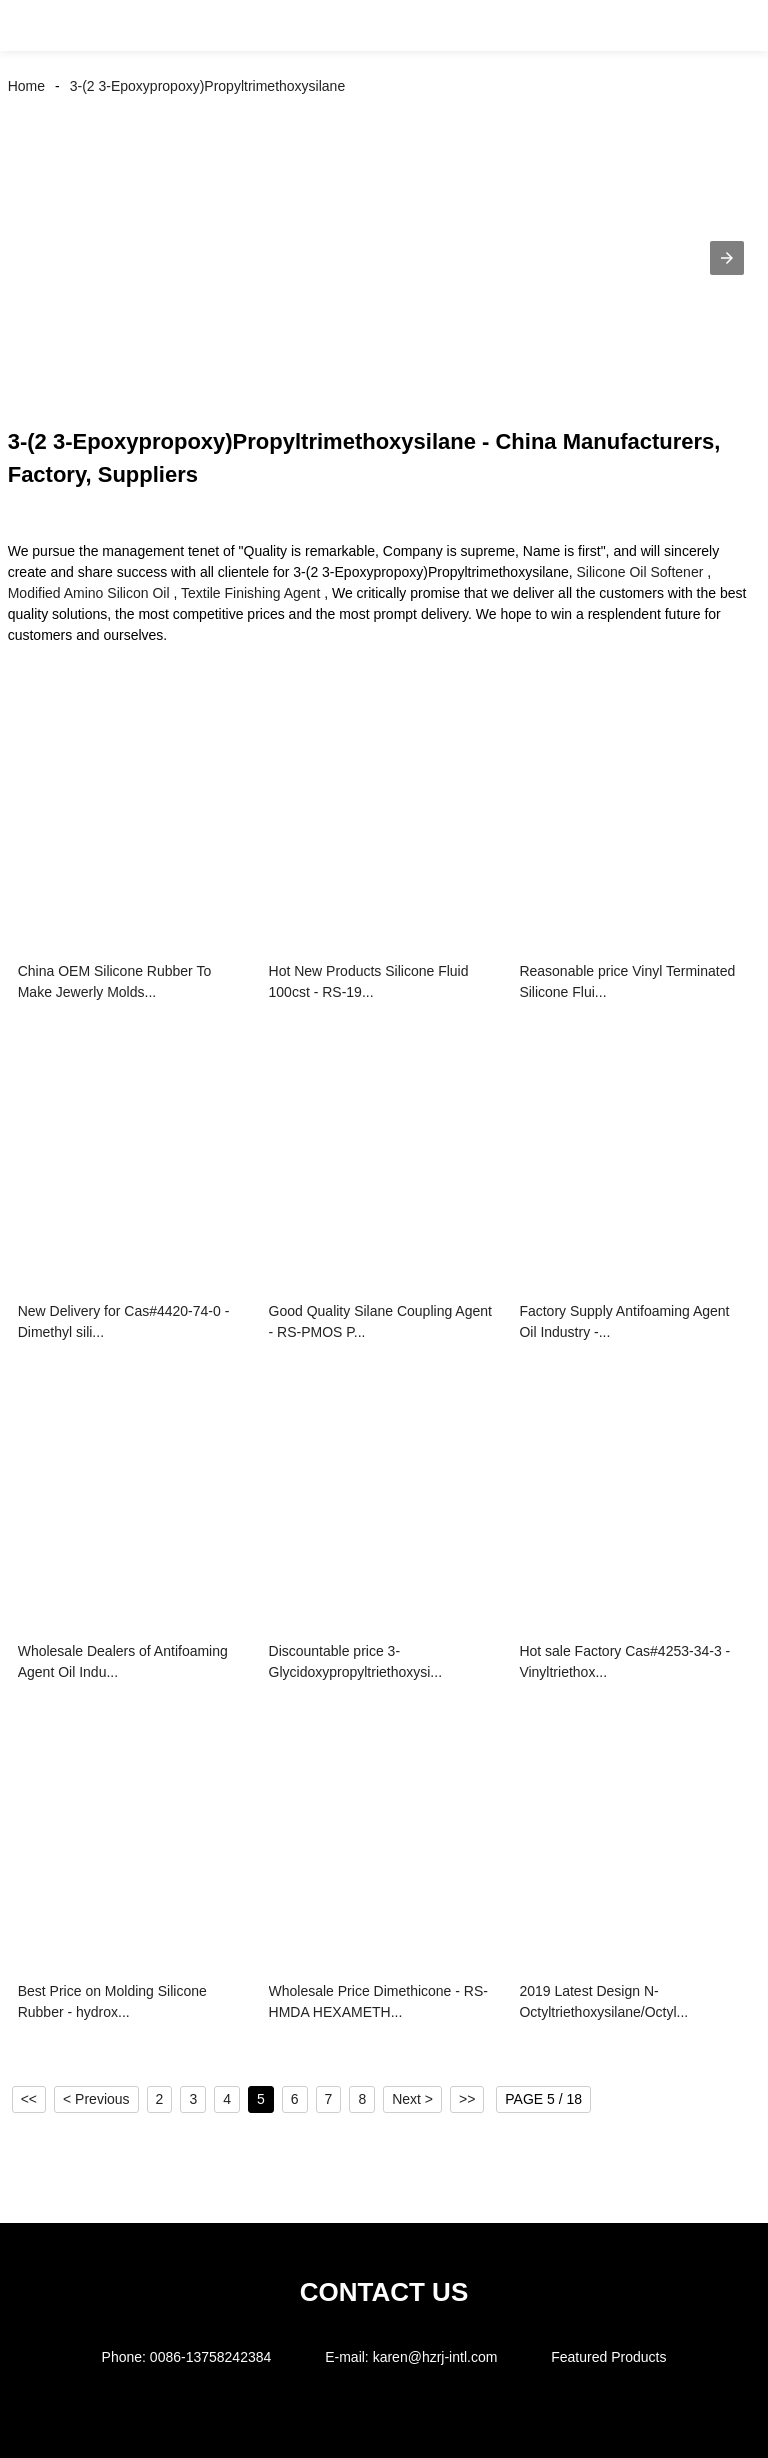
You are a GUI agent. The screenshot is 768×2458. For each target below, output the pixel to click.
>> (467, 2099)
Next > (412, 2099)
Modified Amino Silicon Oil (89, 593)
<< (29, 2099)
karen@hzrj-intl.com (435, 2357)
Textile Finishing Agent (250, 593)
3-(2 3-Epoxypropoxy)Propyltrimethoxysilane (207, 86)
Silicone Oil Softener (640, 572)
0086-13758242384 (210, 2357)
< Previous (96, 2099)
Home (26, 86)
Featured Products (608, 2357)
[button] (38, 25)
